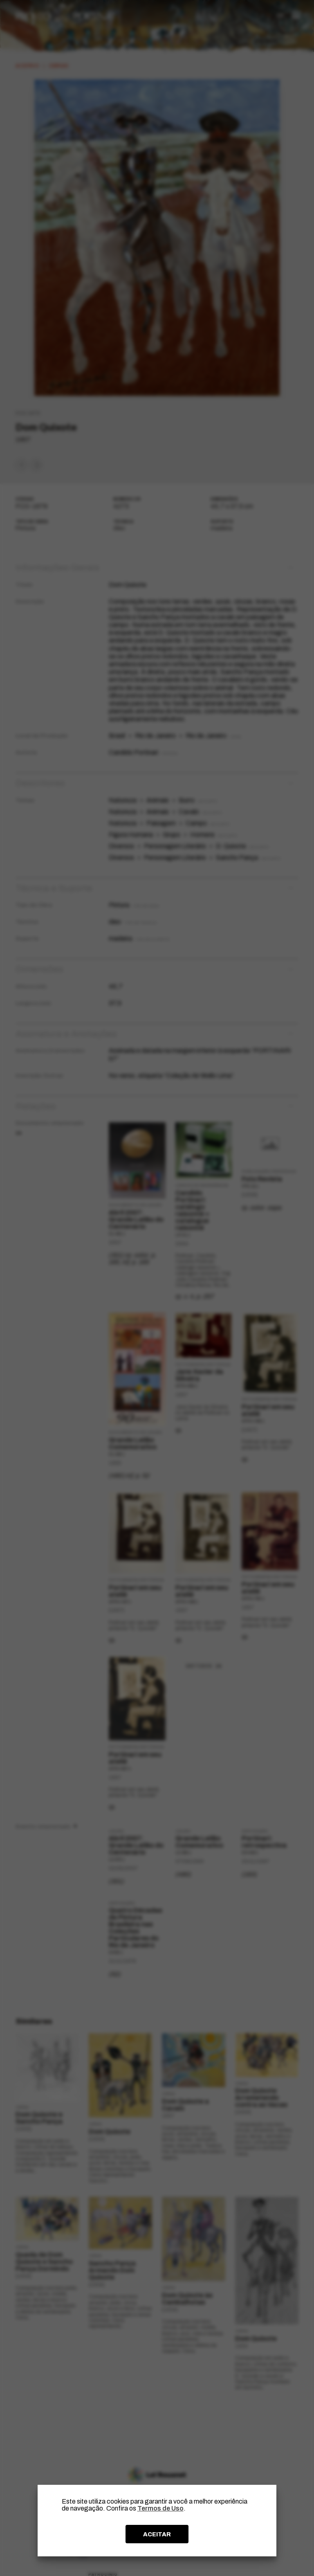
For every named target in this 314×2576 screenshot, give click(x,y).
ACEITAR (157, 2534)
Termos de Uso (160, 2508)
